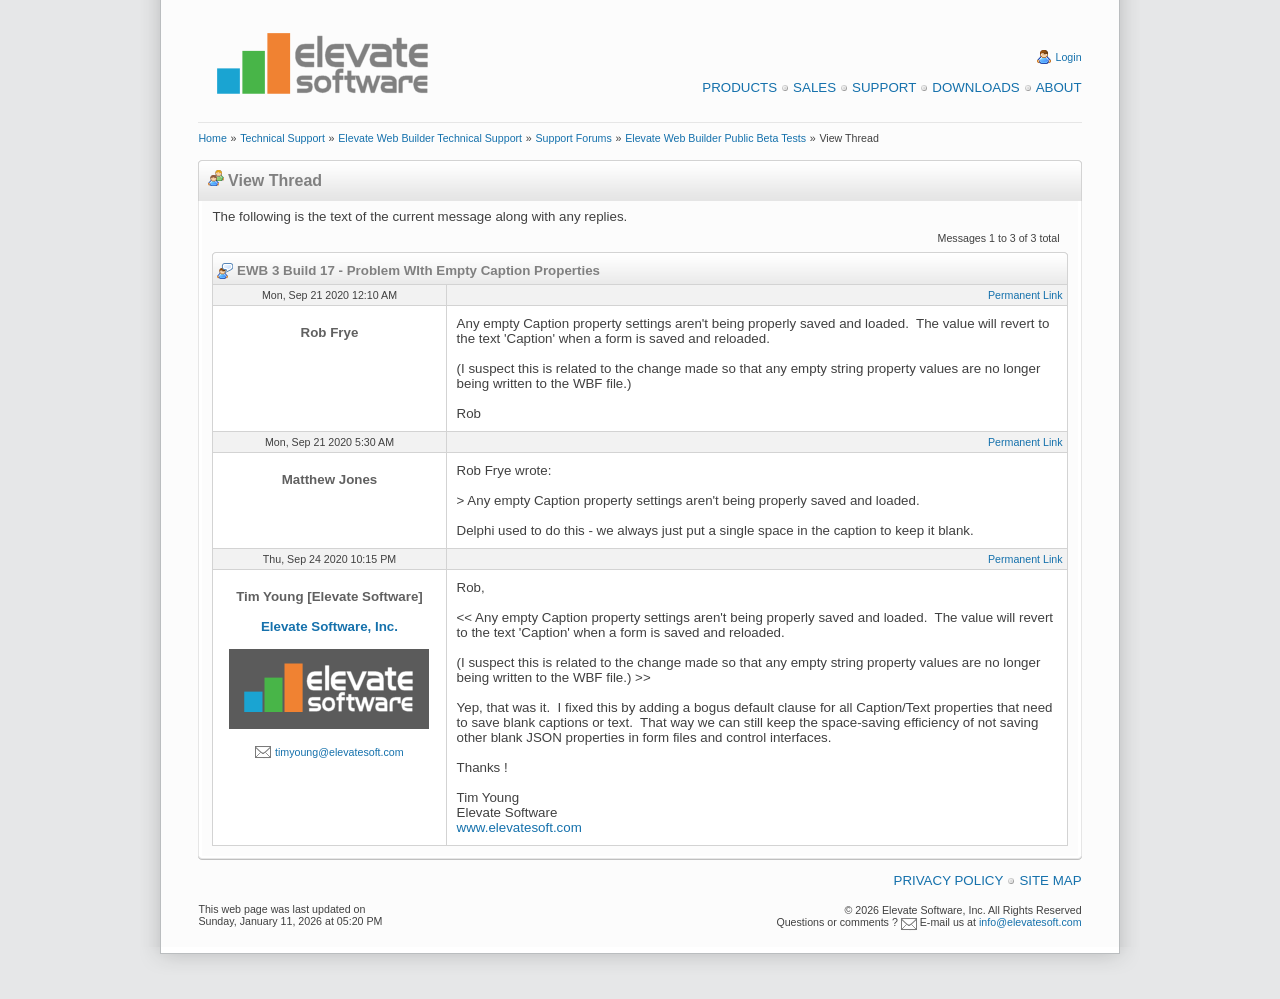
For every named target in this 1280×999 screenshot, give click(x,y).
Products (739, 87)
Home (212, 138)
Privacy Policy (949, 880)
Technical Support (282, 138)
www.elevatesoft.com (519, 827)
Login (1069, 57)
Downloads (975, 87)
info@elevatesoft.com (1030, 922)
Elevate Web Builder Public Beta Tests (715, 138)
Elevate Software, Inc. (329, 626)
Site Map (1050, 880)
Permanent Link (1025, 295)
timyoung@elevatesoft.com (339, 752)
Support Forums (573, 138)
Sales (814, 87)
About (1059, 87)
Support (884, 87)
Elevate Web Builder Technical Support (430, 138)
